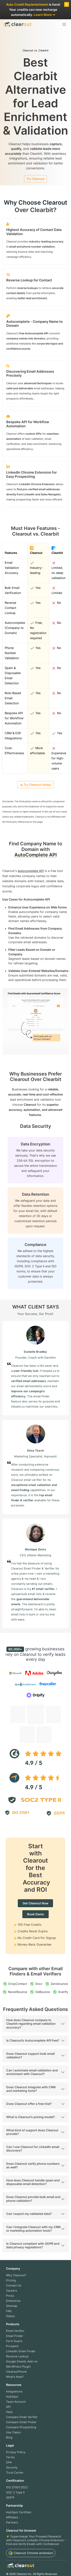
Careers (11, 2290)
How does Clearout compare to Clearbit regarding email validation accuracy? (31, 2023)
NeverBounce (15, 1992)
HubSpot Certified (18, 2512)
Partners (12, 2522)
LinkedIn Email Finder (21, 2351)
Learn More (43, 13)
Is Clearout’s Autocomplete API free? (32, 2040)
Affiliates (12, 2517)
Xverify (60, 1992)
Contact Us (13, 2285)
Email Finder (14, 2336)
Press (10, 2295)
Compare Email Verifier (22, 2417)
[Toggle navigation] (64, 24)
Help (9, 2412)
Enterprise (13, 2301)
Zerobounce (56, 1984)
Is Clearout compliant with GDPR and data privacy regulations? (32, 2245)
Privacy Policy (15, 2452)
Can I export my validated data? (29, 2214)
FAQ (9, 2311)
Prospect (12, 2346)
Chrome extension (30, 2553)
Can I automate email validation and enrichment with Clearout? (32, 2072)
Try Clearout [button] (35, 179)
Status (10, 2316)
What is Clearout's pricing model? (30, 2117)
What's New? (15, 2377)
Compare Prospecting (21, 2427)
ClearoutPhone (16, 2371)
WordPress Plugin (18, 2366)
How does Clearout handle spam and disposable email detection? (33, 2182)
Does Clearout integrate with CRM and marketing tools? (31, 2089)
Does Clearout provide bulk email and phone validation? (33, 2198)
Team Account (16, 2401)
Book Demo (35, 1914)
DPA (9, 2462)
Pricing (11, 2280)
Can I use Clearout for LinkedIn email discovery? (32, 2148)
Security (12, 2467)
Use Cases (13, 2432)
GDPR (10, 2497)
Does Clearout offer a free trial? (29, 2104)
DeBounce (40, 1992)
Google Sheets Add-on (21, 2361)
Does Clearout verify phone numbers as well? (33, 2165)
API (8, 2407)
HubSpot (12, 2396)
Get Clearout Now (35, 1903)
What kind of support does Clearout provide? (32, 2132)
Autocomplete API (31, 871)
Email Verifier (15, 2331)
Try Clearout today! (35, 785)
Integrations (14, 2391)
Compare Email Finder (21, 2422)
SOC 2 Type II (15, 2492)
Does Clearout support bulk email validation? (30, 2055)
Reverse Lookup (17, 2356)
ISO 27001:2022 (17, 2487)
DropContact (15, 1984)
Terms (10, 2457)
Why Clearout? (16, 2275)
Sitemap (11, 2306)
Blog (9, 2437)
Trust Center (14, 2472)
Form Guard (14, 2341)
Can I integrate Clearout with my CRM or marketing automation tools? (33, 2228)
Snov (36, 1984)
